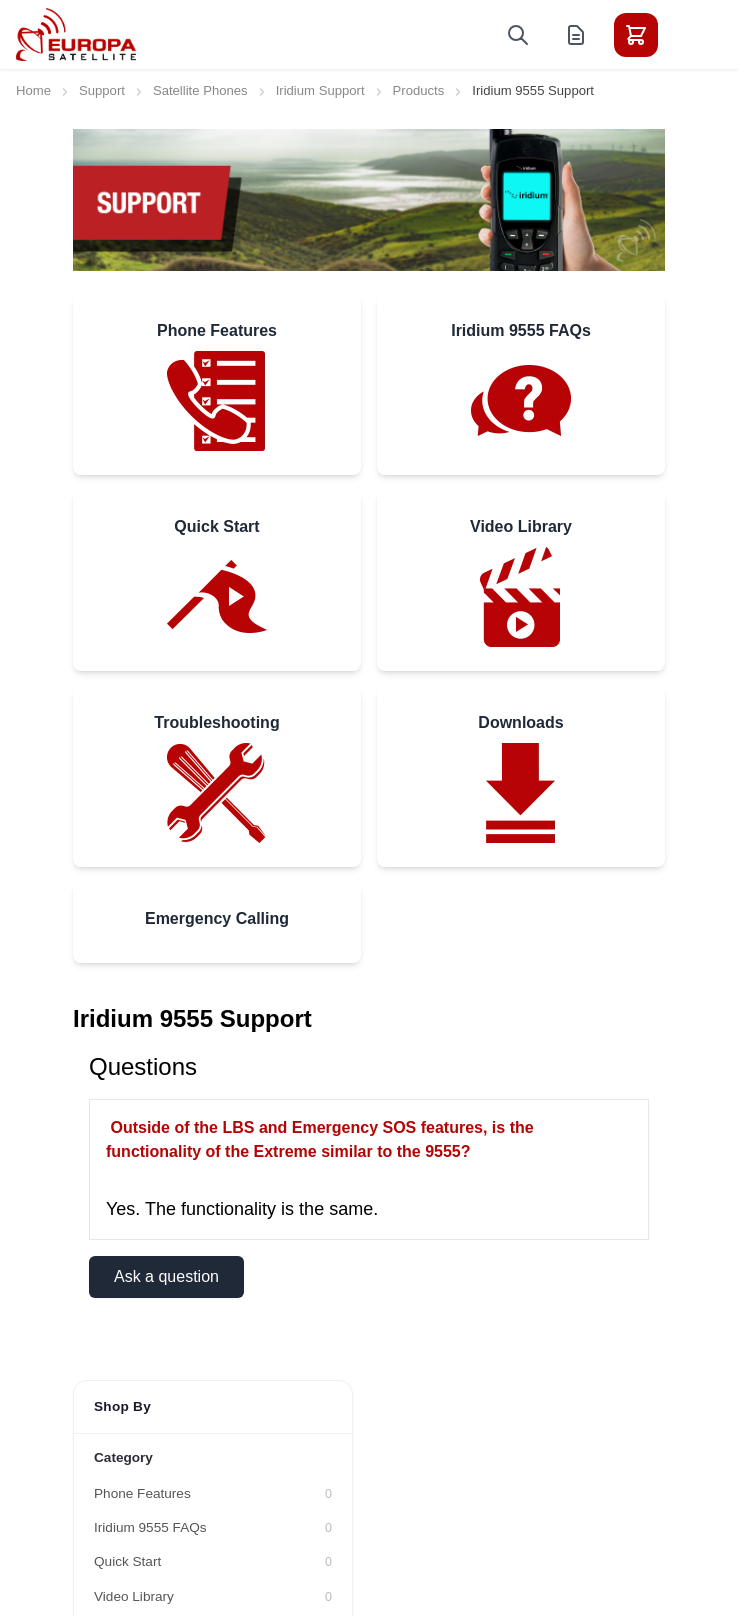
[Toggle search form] (518, 35)
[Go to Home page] (76, 34)
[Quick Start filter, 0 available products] (213, 1562)
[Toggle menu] (692, 35)
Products (419, 90)
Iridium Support (320, 90)
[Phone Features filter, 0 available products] (213, 1494)
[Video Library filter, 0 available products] (213, 1597)
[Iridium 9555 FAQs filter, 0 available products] (213, 1528)
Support (102, 90)
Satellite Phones (200, 90)
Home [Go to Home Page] (33, 90)
